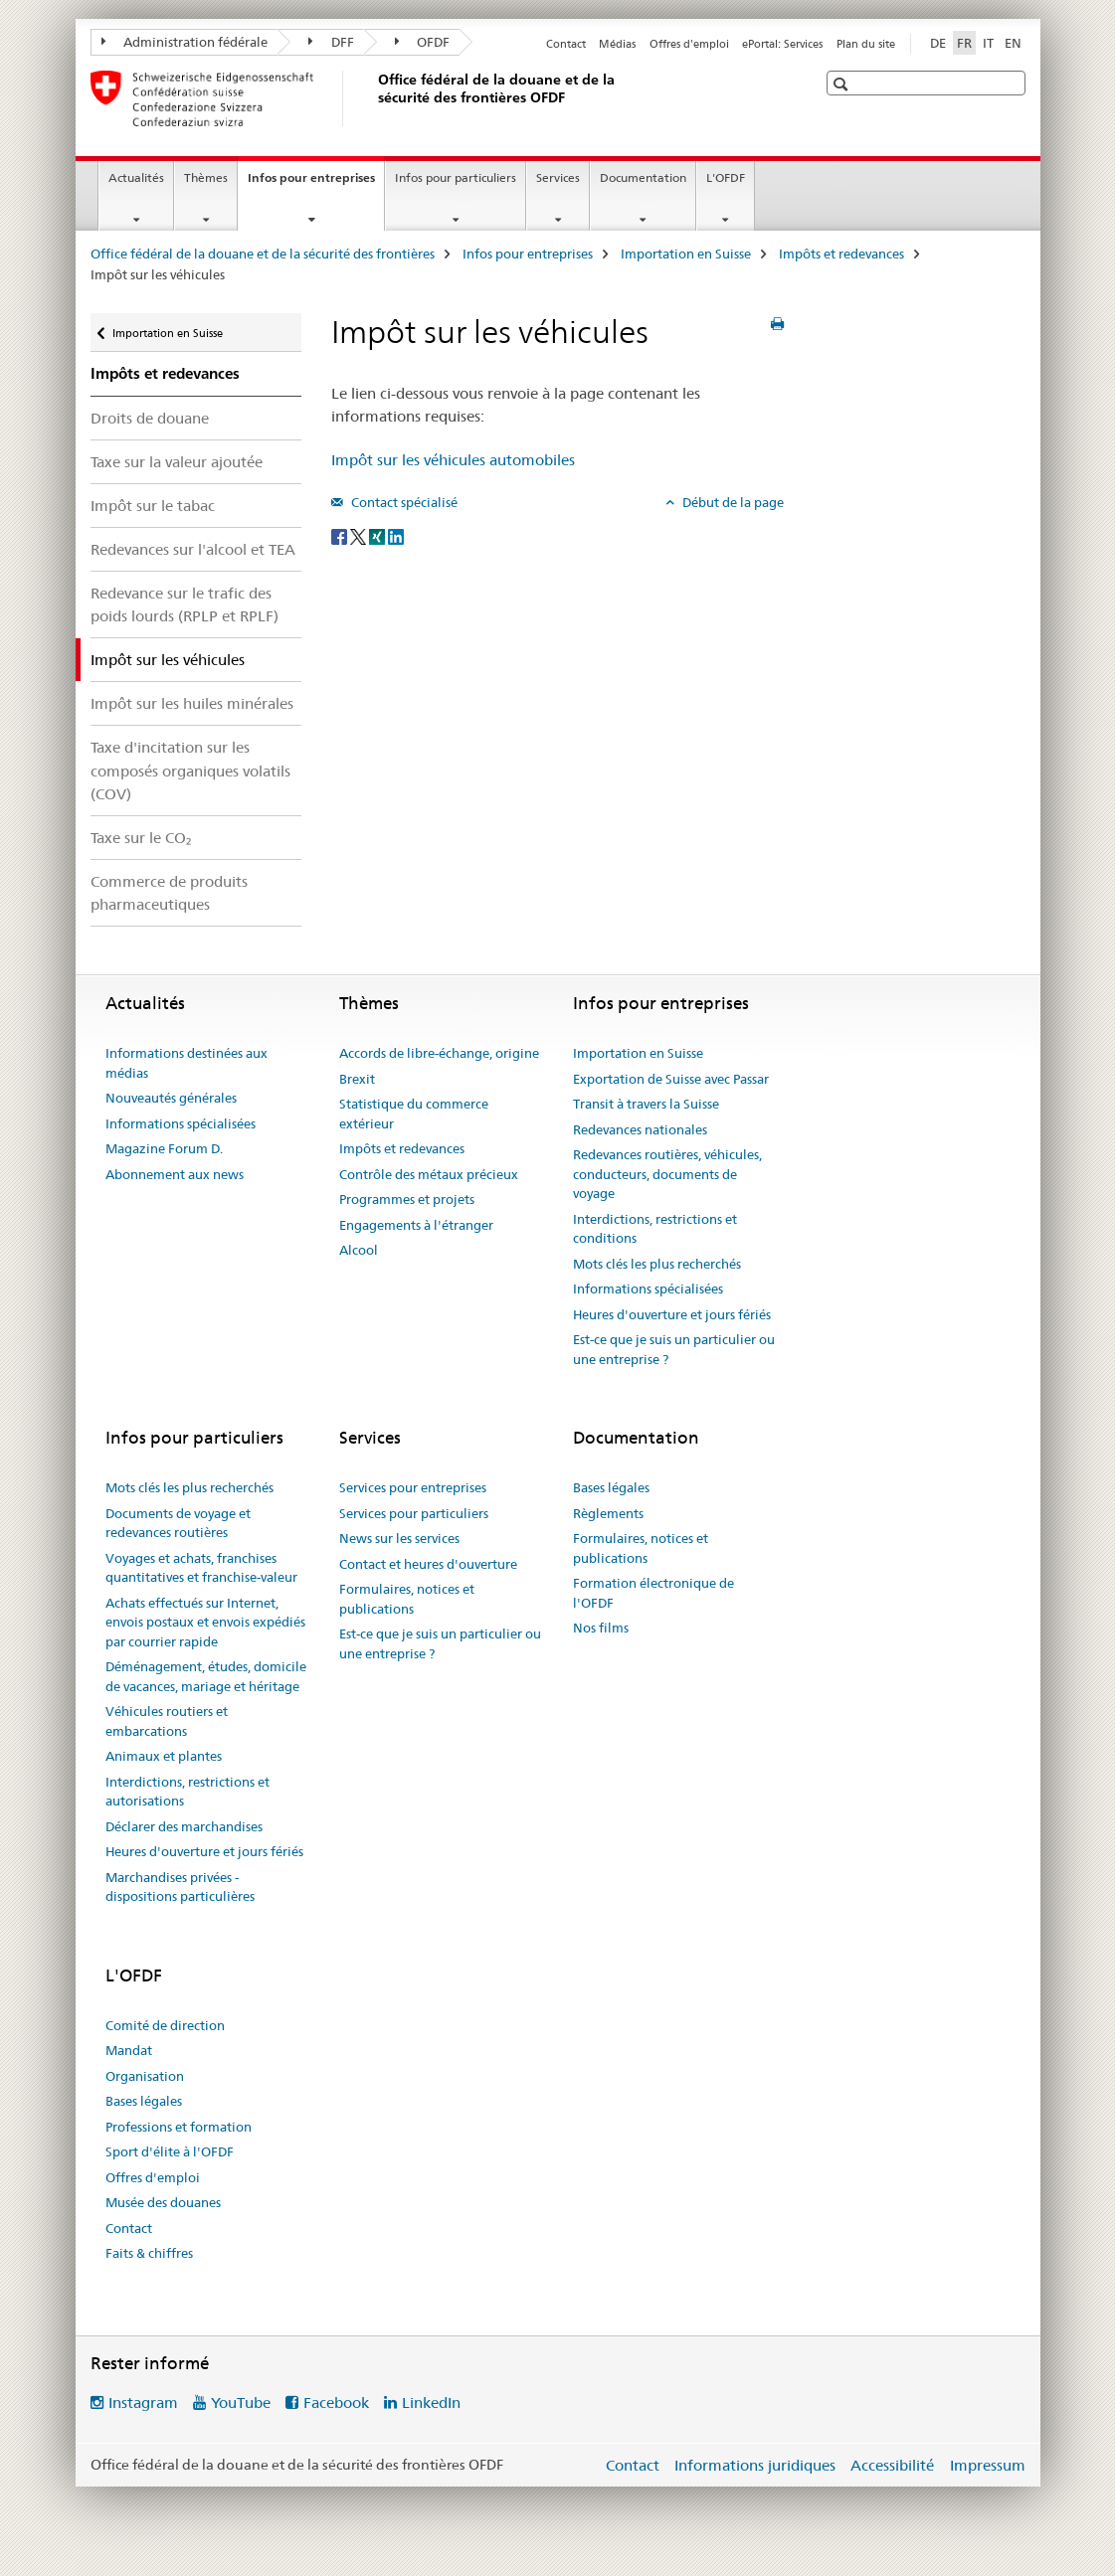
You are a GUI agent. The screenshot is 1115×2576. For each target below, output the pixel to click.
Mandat (128, 2050)
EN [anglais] (1013, 43)
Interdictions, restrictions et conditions (655, 1229)
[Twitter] (359, 535)
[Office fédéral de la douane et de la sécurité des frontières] (374, 98)
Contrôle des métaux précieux (428, 1174)
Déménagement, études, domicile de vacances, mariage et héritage (205, 1676)
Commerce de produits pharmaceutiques (169, 893)
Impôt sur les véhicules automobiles (453, 459)
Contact (566, 44)
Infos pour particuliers (455, 177)
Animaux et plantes (163, 1756)
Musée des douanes (163, 2202)
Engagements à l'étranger (416, 1225)
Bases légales (611, 1487)
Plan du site (865, 44)
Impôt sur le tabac (153, 505)
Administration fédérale (185, 42)
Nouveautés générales (171, 1098)
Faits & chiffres (149, 2253)
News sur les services (399, 1538)
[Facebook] (340, 535)
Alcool (358, 1250)
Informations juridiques (755, 2465)
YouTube (241, 2402)
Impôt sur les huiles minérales (192, 703)
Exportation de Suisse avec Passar (671, 1079)
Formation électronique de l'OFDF (653, 1593)
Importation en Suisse (686, 253)
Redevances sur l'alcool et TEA (193, 549)
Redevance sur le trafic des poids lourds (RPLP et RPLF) (185, 604)
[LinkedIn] (396, 535)
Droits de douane (150, 418)
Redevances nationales (640, 1129)
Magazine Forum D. (164, 1148)
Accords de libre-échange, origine (439, 1053)
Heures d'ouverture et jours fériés (672, 1314)
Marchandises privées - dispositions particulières (180, 1887)
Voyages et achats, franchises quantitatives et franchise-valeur (201, 1568)
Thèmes (206, 177)
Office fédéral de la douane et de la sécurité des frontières (263, 253)
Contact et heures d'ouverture (428, 1564)
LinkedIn (431, 2402)
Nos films (601, 1627)
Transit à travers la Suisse (646, 1104)
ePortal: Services (782, 44)
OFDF (423, 42)
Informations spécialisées (180, 1123)
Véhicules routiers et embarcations (166, 1721)
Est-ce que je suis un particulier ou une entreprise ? (674, 1349)
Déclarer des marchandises (184, 1826)
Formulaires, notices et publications (406, 1599)
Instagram (143, 2402)
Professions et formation (178, 2127)
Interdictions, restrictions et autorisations (187, 1791)
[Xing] (378, 535)
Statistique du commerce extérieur (413, 1113)
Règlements (608, 1513)
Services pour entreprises (412, 1487)
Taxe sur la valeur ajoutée (177, 461)
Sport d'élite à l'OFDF (169, 2151)
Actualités (136, 177)
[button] (843, 84)
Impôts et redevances (841, 253)
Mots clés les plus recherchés (657, 1264)
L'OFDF (725, 177)
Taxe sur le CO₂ (141, 837)
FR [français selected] (964, 43)
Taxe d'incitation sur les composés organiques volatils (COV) (190, 770)
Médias (617, 44)
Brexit (357, 1079)
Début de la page (731, 502)
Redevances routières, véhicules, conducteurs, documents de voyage (667, 1173)
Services (558, 177)
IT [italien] (988, 43)
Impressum (987, 2465)
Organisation (144, 2076)
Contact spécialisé (403, 502)
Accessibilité (892, 2465)
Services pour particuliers (413, 1513)
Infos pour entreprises (316, 184)
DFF (331, 42)
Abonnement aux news (174, 1174)
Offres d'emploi (689, 44)
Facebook (336, 2402)
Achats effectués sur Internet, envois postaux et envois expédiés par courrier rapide (205, 1622)
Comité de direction (165, 2025)
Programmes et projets (406, 1199)
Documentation (643, 177)
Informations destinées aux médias (186, 1063)
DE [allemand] (938, 43)
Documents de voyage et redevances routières (178, 1523)
